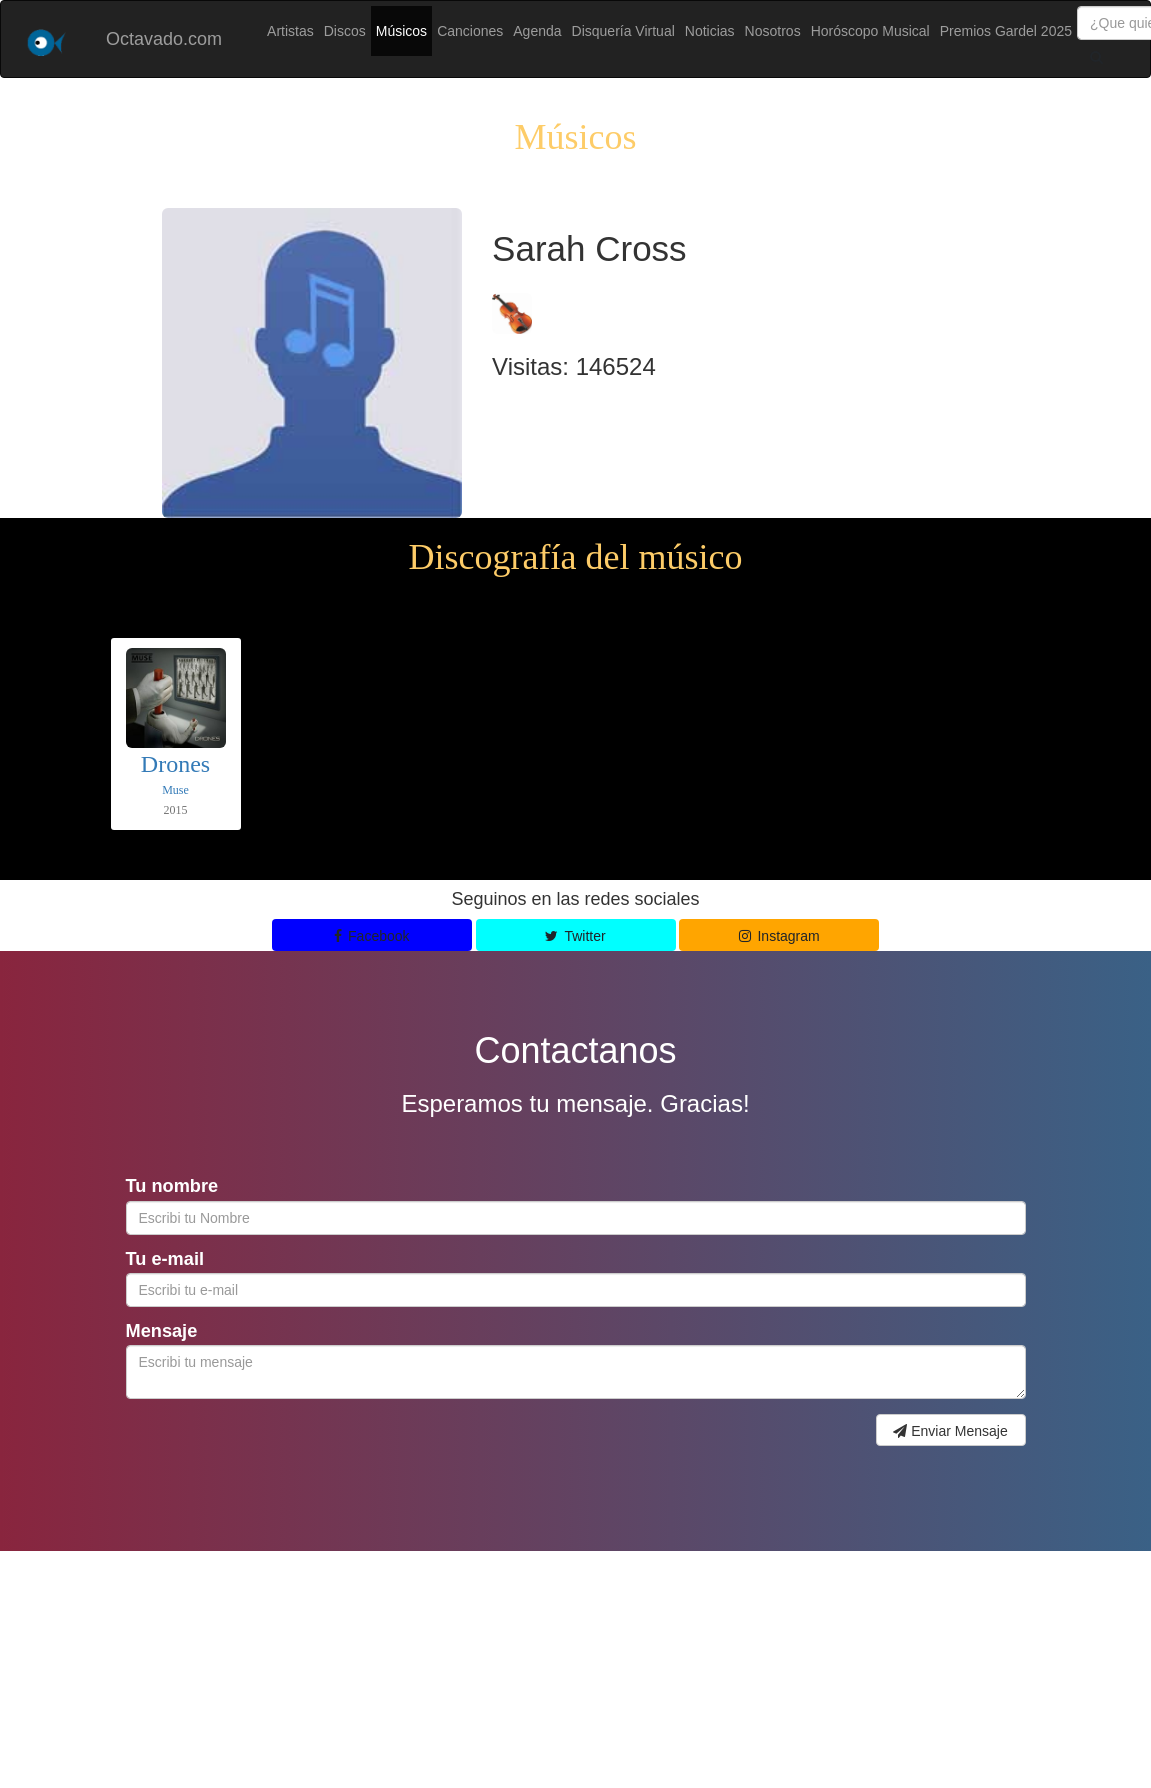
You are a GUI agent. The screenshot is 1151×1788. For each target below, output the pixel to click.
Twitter (575, 936)
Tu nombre (172, 1186)
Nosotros (773, 31)
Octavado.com (164, 39)
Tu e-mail (165, 1259)
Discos (345, 31)
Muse (175, 790)
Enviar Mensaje (950, 1431)
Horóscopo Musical (870, 31)
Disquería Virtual (623, 31)
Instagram (779, 936)
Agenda (537, 31)
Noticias (710, 31)
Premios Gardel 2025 (1006, 31)
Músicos (401, 31)
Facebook (372, 936)
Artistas (290, 31)
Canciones (470, 31)
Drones (175, 764)
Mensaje (162, 1331)
